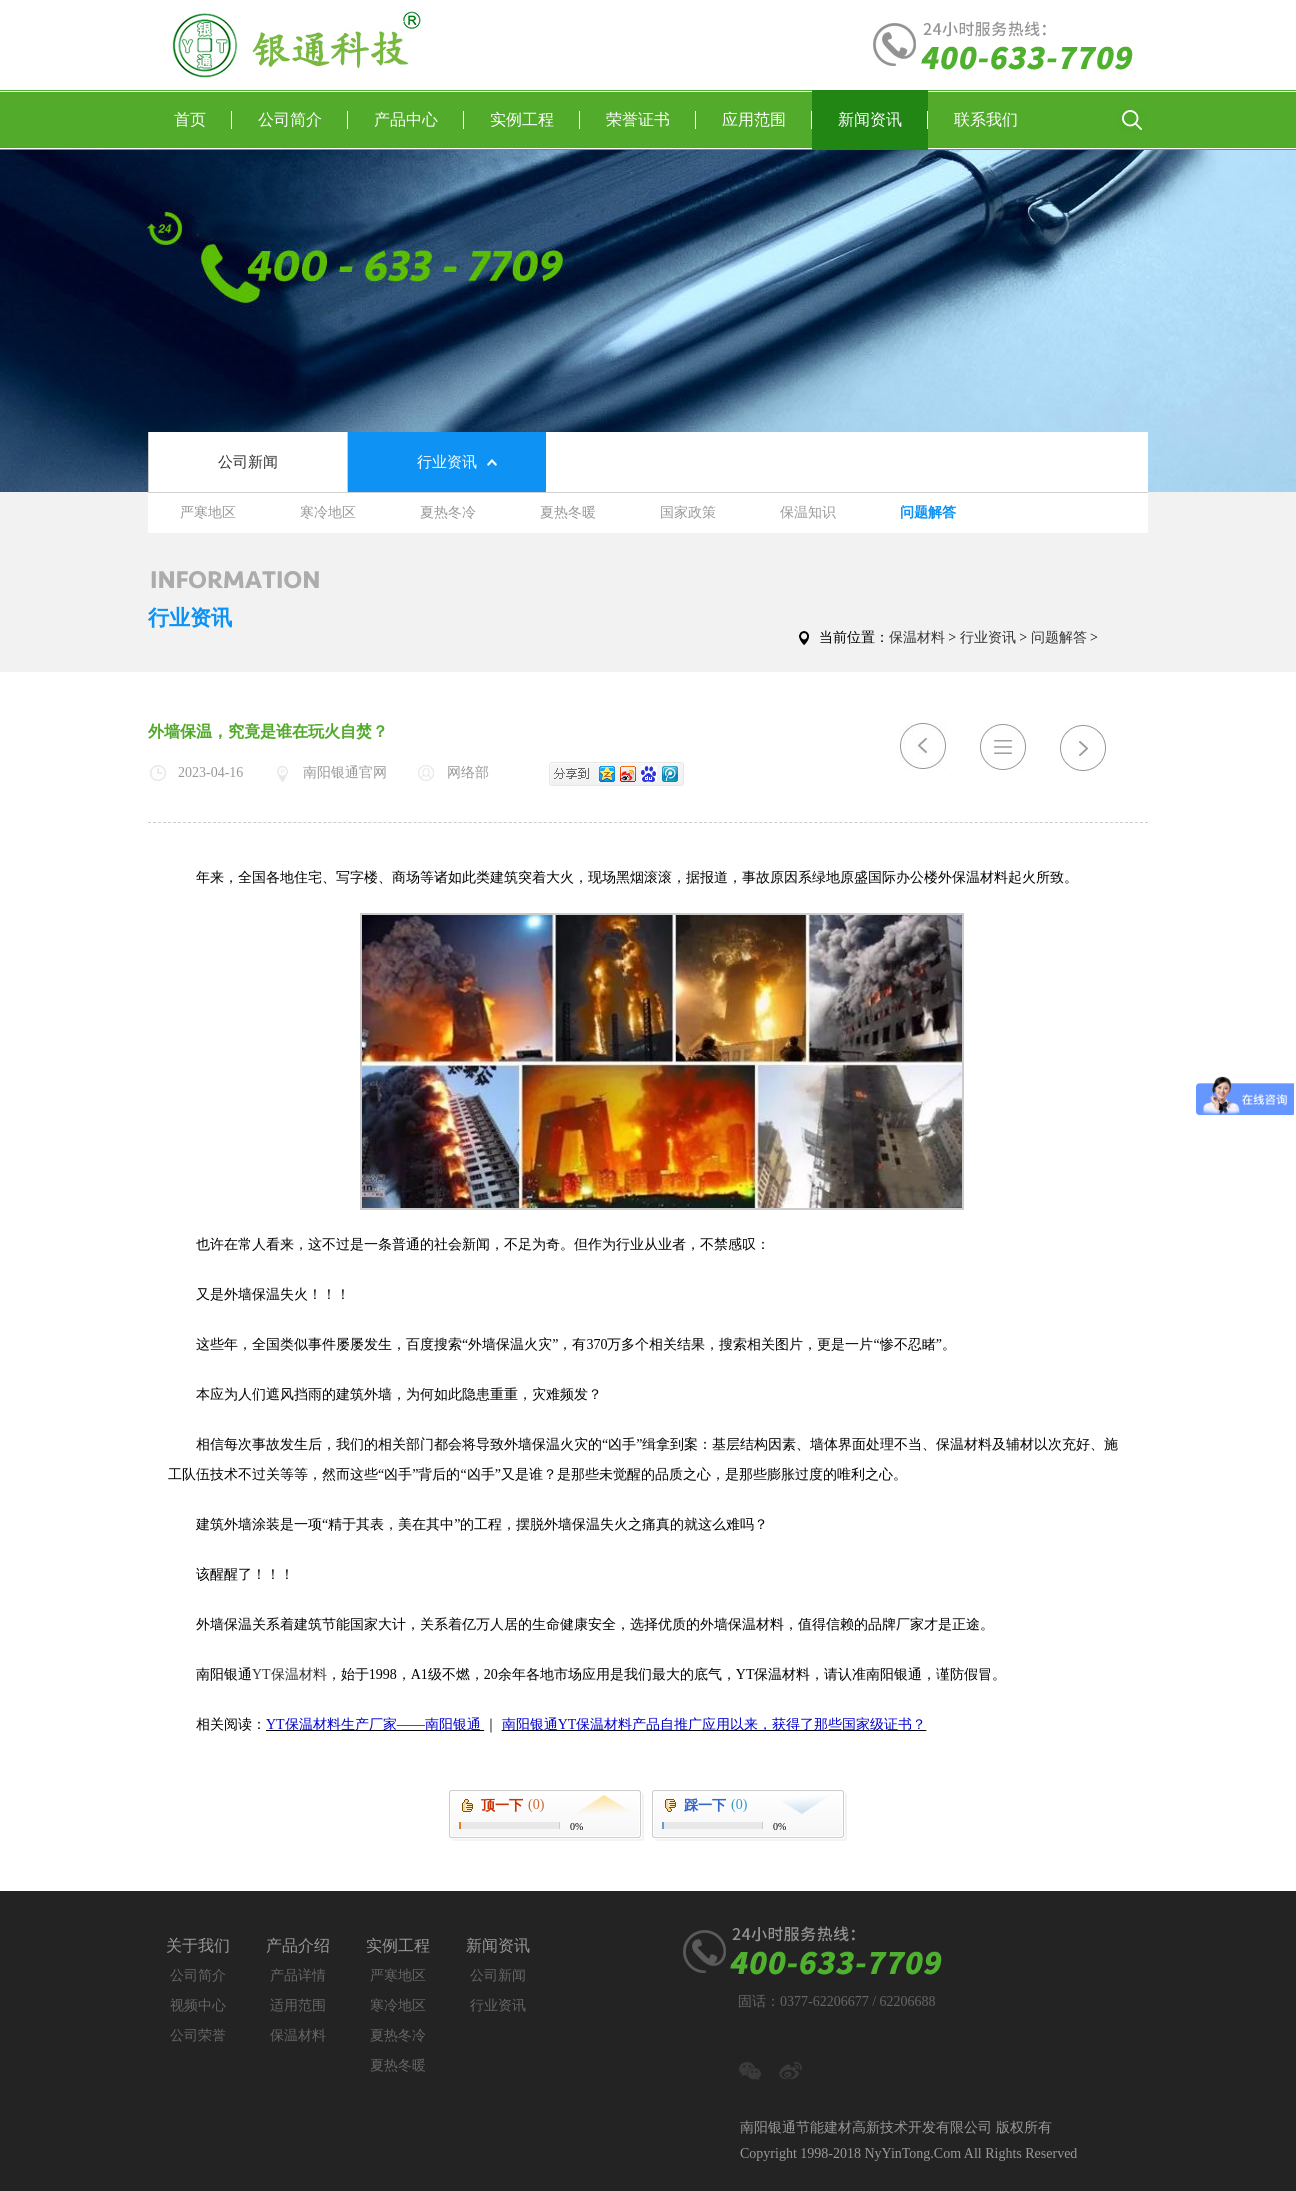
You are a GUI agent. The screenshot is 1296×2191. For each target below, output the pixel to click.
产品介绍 (298, 1945)
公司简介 (303, 120)
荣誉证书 (651, 120)
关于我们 (198, 1945)
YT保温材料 (289, 1674)
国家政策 (688, 512)
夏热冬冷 (448, 512)
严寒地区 (208, 512)
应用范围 (767, 120)
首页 (203, 120)
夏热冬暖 (568, 512)
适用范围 (298, 2005)
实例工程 (535, 120)
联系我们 (986, 119)
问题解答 (928, 512)
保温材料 (917, 637)
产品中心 (419, 120)
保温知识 (808, 512)
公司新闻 (248, 462)
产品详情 (298, 1975)
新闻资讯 (883, 120)
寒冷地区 (328, 512)
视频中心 (198, 2005)
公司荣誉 (198, 2035)
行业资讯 (447, 462)
